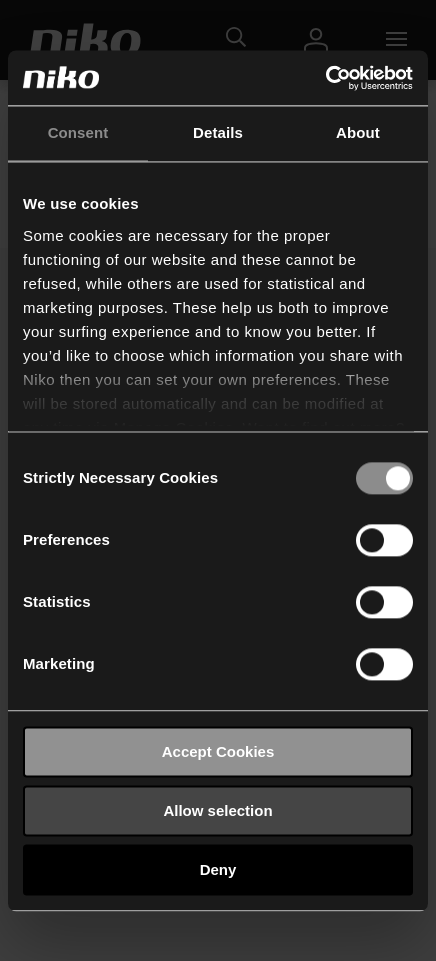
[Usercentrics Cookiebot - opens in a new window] (325, 78)
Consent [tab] (78, 132)
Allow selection (217, 810)
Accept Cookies (218, 751)
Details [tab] (218, 132)
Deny (218, 869)
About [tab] (358, 132)
